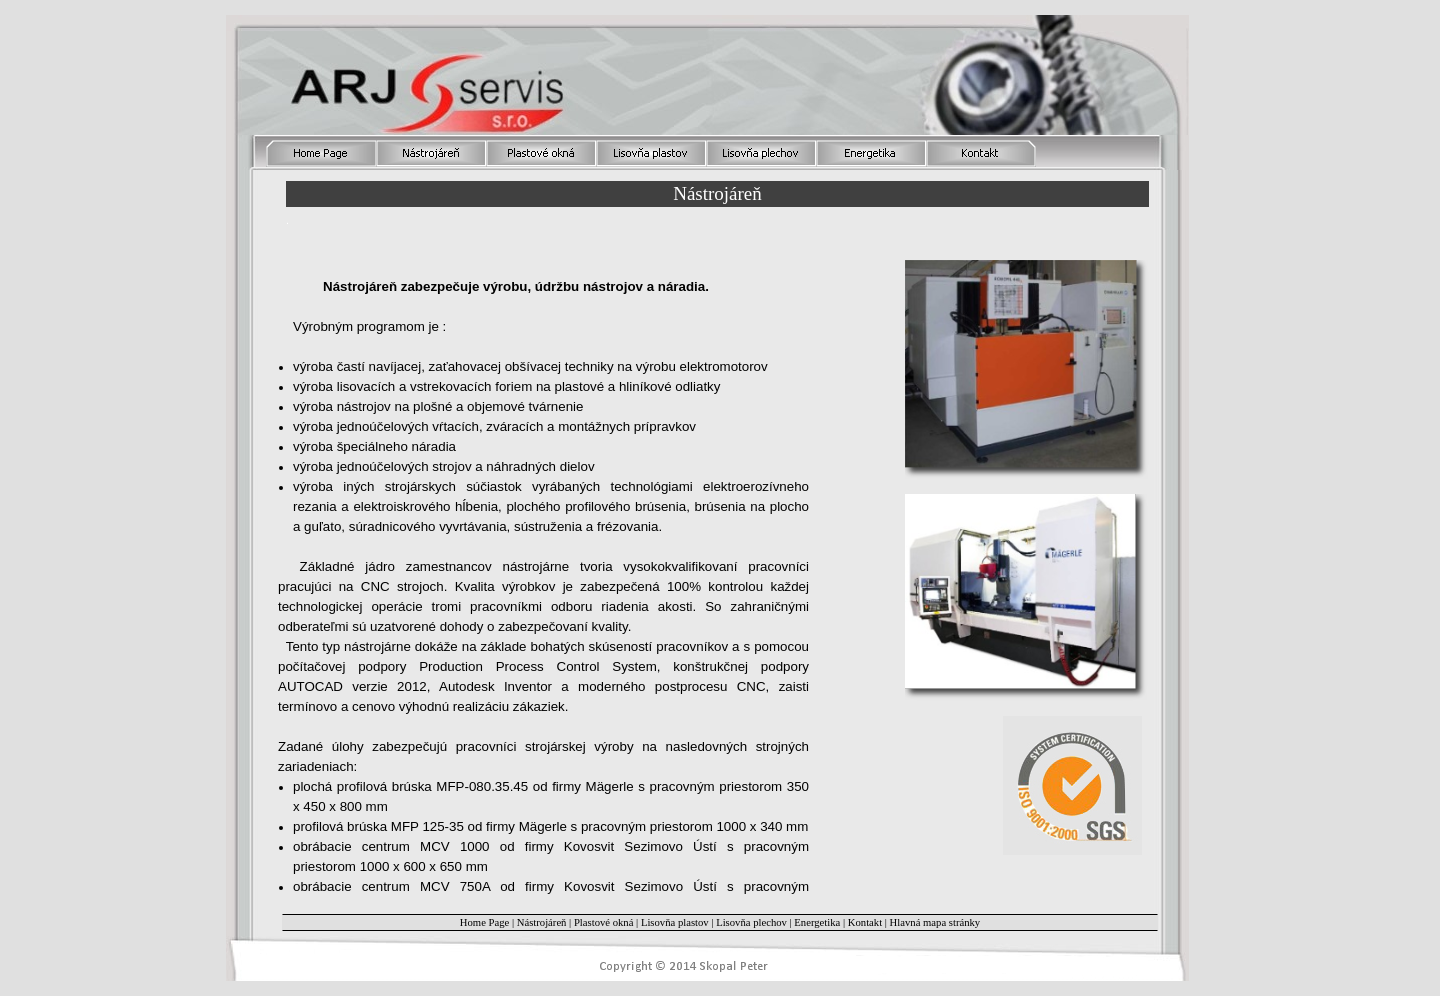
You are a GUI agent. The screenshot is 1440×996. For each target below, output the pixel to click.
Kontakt (866, 922)
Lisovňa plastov (675, 922)
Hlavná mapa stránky (935, 922)
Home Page (484, 922)
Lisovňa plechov (751, 922)
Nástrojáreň (542, 922)
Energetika (817, 922)
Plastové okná (604, 922)
